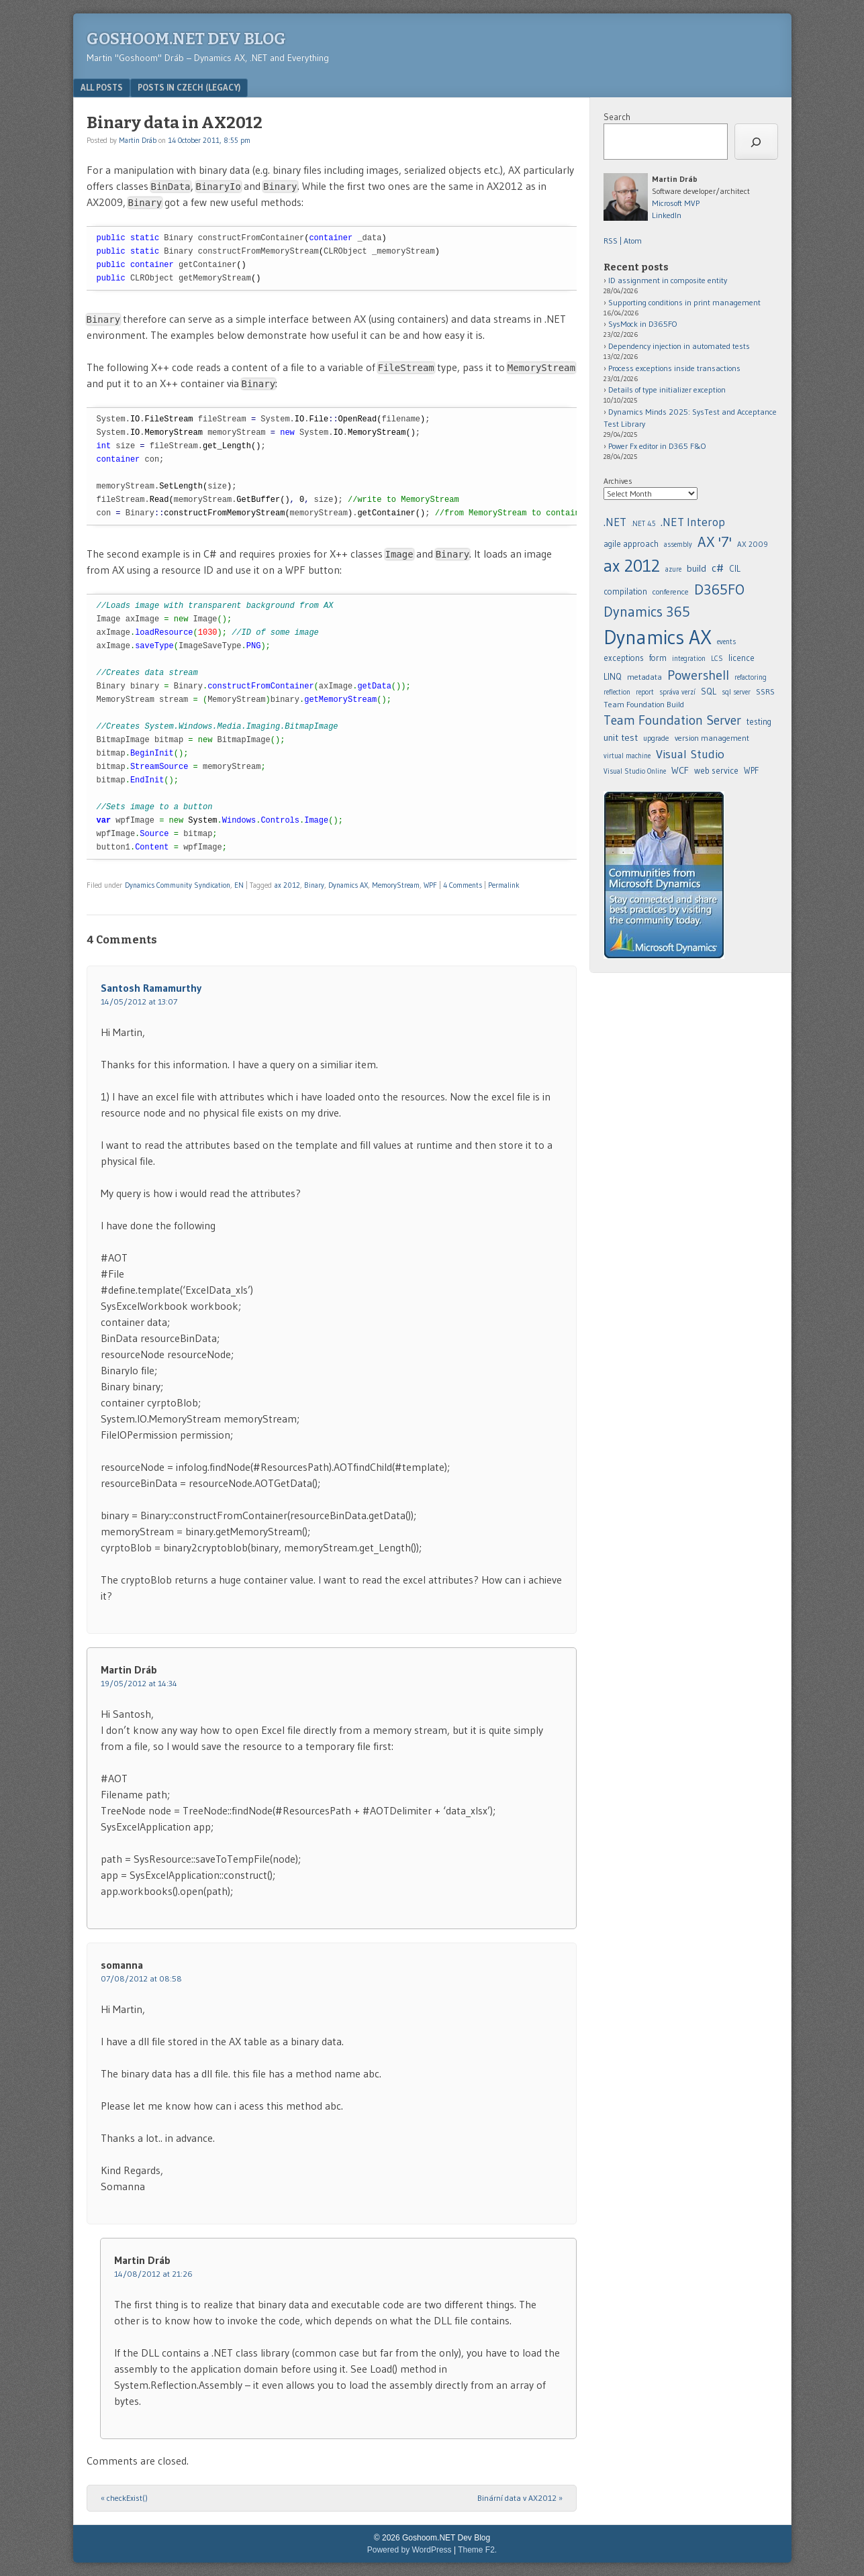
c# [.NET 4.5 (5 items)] (718, 567)
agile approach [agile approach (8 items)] (631, 544)
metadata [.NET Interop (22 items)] (644, 677)
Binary (314, 885)
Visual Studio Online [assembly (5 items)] (635, 771)
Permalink (504, 885)
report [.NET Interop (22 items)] (645, 692)
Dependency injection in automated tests (679, 346)
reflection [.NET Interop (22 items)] (617, 692)
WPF (430, 885)
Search (617, 116)
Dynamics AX (348, 885)
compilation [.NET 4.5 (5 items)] (625, 591)
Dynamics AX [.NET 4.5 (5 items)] (658, 637)
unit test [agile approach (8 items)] (621, 737)
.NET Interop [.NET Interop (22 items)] (693, 522)
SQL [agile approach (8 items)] (708, 691)
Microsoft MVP (676, 203)
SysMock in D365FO (642, 324)
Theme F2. (477, 2550)
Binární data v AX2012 (520, 2498)
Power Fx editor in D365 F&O (657, 446)
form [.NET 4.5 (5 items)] (658, 658)
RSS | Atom (623, 241)
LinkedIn (666, 215)
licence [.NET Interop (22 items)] (741, 658)
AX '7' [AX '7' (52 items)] (715, 542)
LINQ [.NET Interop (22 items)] (613, 676)
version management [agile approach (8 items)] (712, 738)
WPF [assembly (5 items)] (751, 771)
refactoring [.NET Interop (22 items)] (750, 677)
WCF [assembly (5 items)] (680, 770)
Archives (618, 481)
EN (239, 885)
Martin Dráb (137, 140)
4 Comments (462, 885)
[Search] (756, 141)
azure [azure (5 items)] (673, 569)
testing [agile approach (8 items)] (759, 722)
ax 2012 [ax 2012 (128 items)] (632, 565)
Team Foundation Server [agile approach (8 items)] (672, 720)
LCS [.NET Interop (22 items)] (717, 658)
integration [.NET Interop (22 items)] (689, 658)
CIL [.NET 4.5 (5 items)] (734, 569)
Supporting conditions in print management (684, 302)
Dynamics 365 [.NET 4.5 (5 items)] (647, 612)
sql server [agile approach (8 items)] (736, 692)
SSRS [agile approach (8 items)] (765, 691)
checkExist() (124, 2498)
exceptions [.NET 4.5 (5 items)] (624, 658)
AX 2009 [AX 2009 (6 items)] (752, 544)
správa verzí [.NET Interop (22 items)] (677, 692)
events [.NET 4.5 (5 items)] (726, 641)
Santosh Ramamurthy (151, 987)
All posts (102, 87)
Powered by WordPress (409, 2550)
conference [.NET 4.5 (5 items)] (671, 591)
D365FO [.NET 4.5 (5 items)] (719, 589)
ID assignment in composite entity (667, 280)
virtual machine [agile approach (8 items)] (627, 756)
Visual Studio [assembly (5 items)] (690, 754)
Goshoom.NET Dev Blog (186, 39)
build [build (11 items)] (696, 568)
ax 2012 (287, 885)
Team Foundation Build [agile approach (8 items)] (644, 704)
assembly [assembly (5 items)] (678, 544)
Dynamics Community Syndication (177, 885)
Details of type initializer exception (667, 389)
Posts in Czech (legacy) (189, 87)
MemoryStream (396, 885)
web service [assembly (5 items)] (716, 770)
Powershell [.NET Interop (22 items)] (698, 675)
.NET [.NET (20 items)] (615, 522)
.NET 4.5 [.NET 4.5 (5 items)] (643, 523)
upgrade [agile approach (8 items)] (656, 738)
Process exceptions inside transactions (674, 368)
